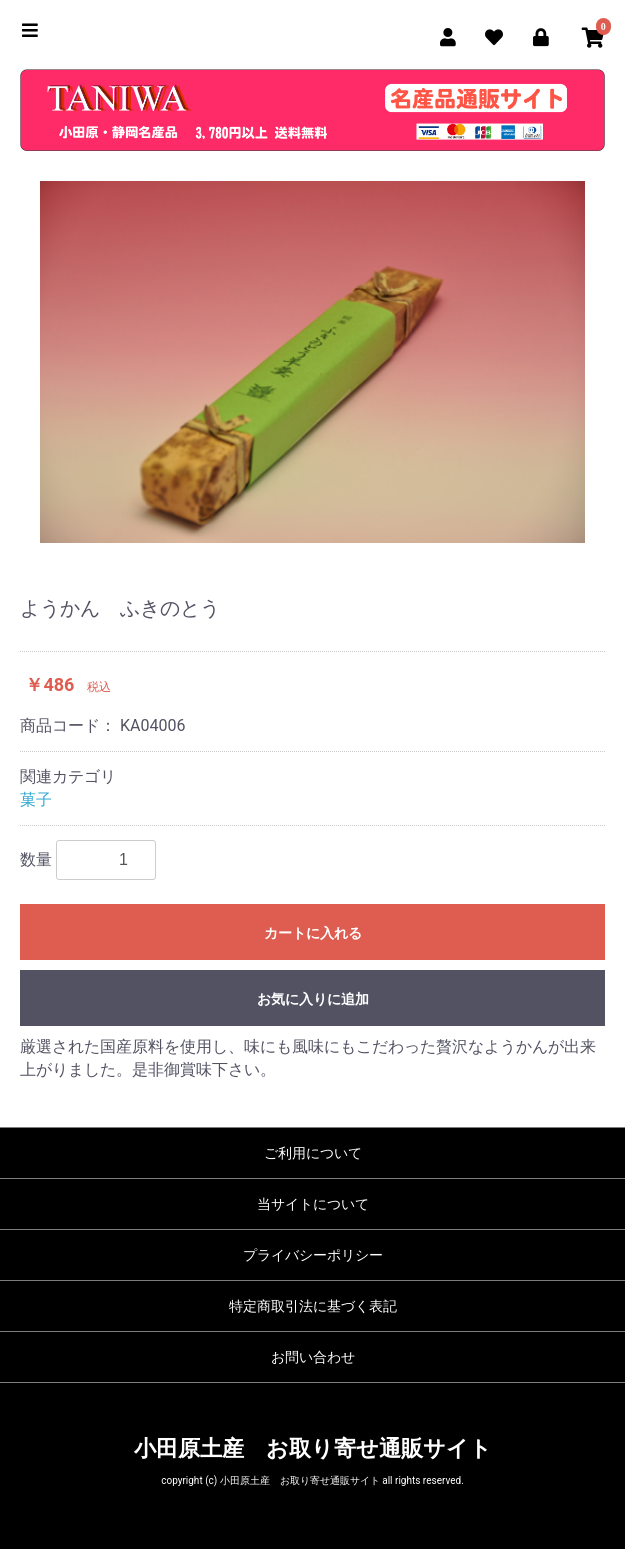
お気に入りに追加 (313, 999)
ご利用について (313, 1153)
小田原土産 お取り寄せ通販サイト (313, 1448)
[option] (312, 362)
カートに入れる (313, 933)
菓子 (36, 799)
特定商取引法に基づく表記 (313, 1306)
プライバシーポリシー (313, 1255)
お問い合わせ (313, 1357)
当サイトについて (313, 1204)
